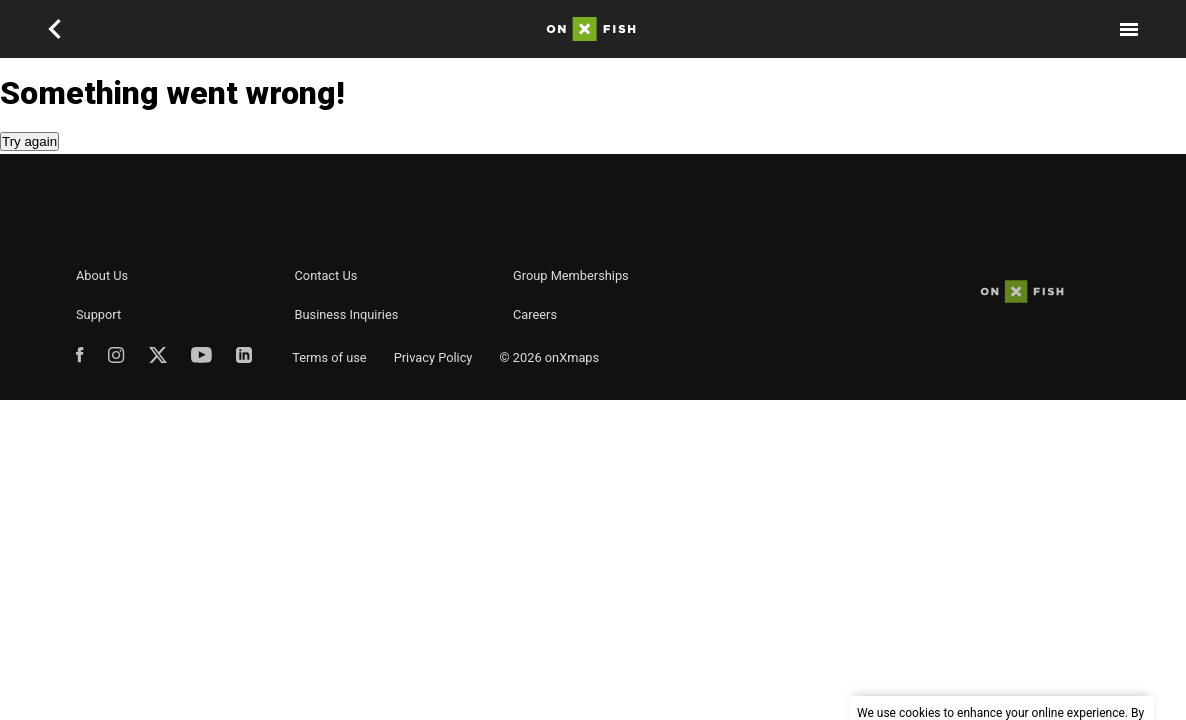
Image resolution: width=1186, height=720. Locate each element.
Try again (29, 141)
